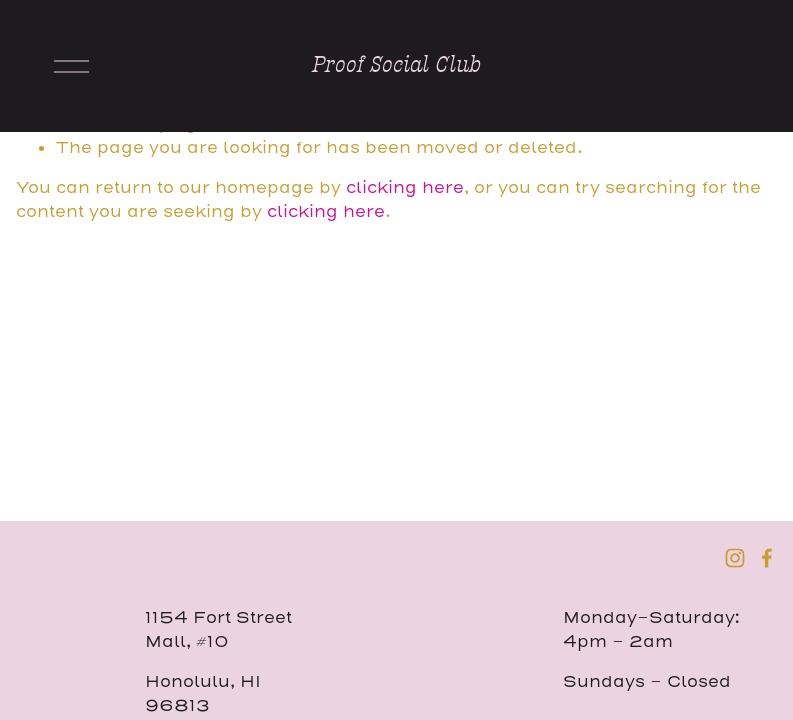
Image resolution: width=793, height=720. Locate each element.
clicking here (405, 187)
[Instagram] (735, 558)
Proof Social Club (396, 65)
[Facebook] (767, 558)
